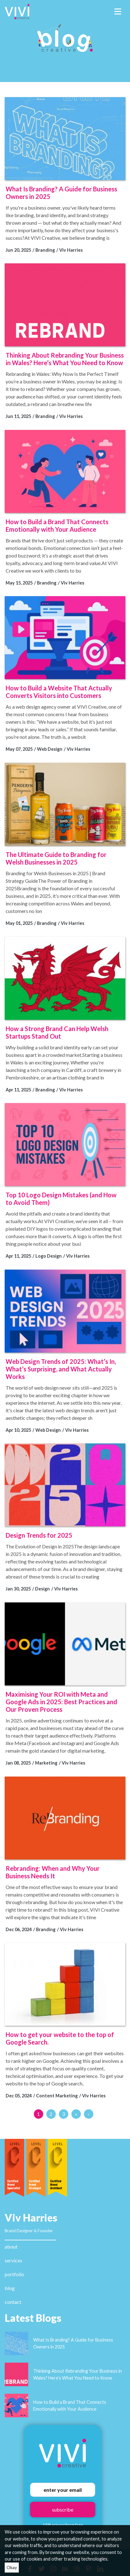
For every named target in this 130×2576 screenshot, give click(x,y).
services (13, 2260)
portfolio (14, 2274)
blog (10, 2288)
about (11, 2246)
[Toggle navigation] (118, 11)
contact (13, 2302)
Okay (12, 2567)
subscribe (62, 2510)
